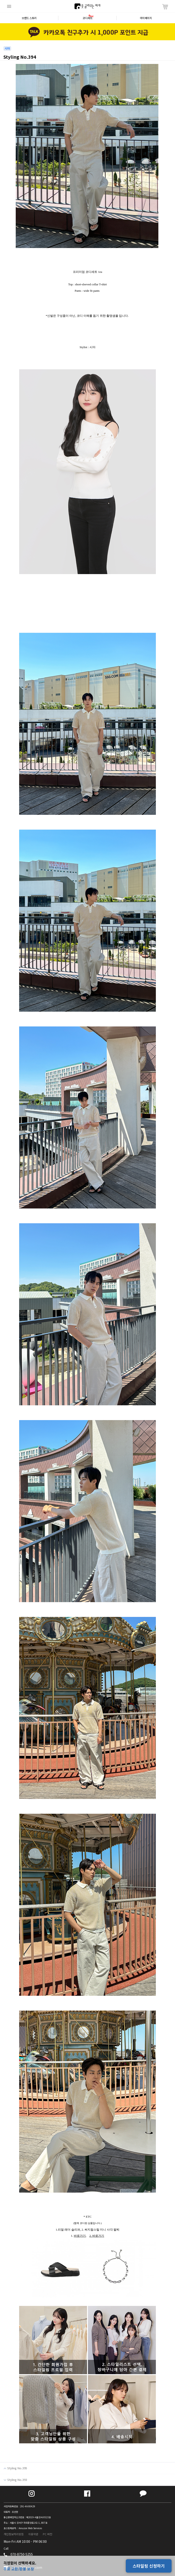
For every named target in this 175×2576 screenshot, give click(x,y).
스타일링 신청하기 (149, 2566)
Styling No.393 (13, 2478)
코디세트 (87, 18)
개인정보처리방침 (14, 2534)
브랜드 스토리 (29, 18)
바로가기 (80, 2235)
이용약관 (33, 2534)
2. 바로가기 (96, 2235)
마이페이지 (146, 18)
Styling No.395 (13, 2466)
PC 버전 (47, 2534)
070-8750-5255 (21, 2554)
